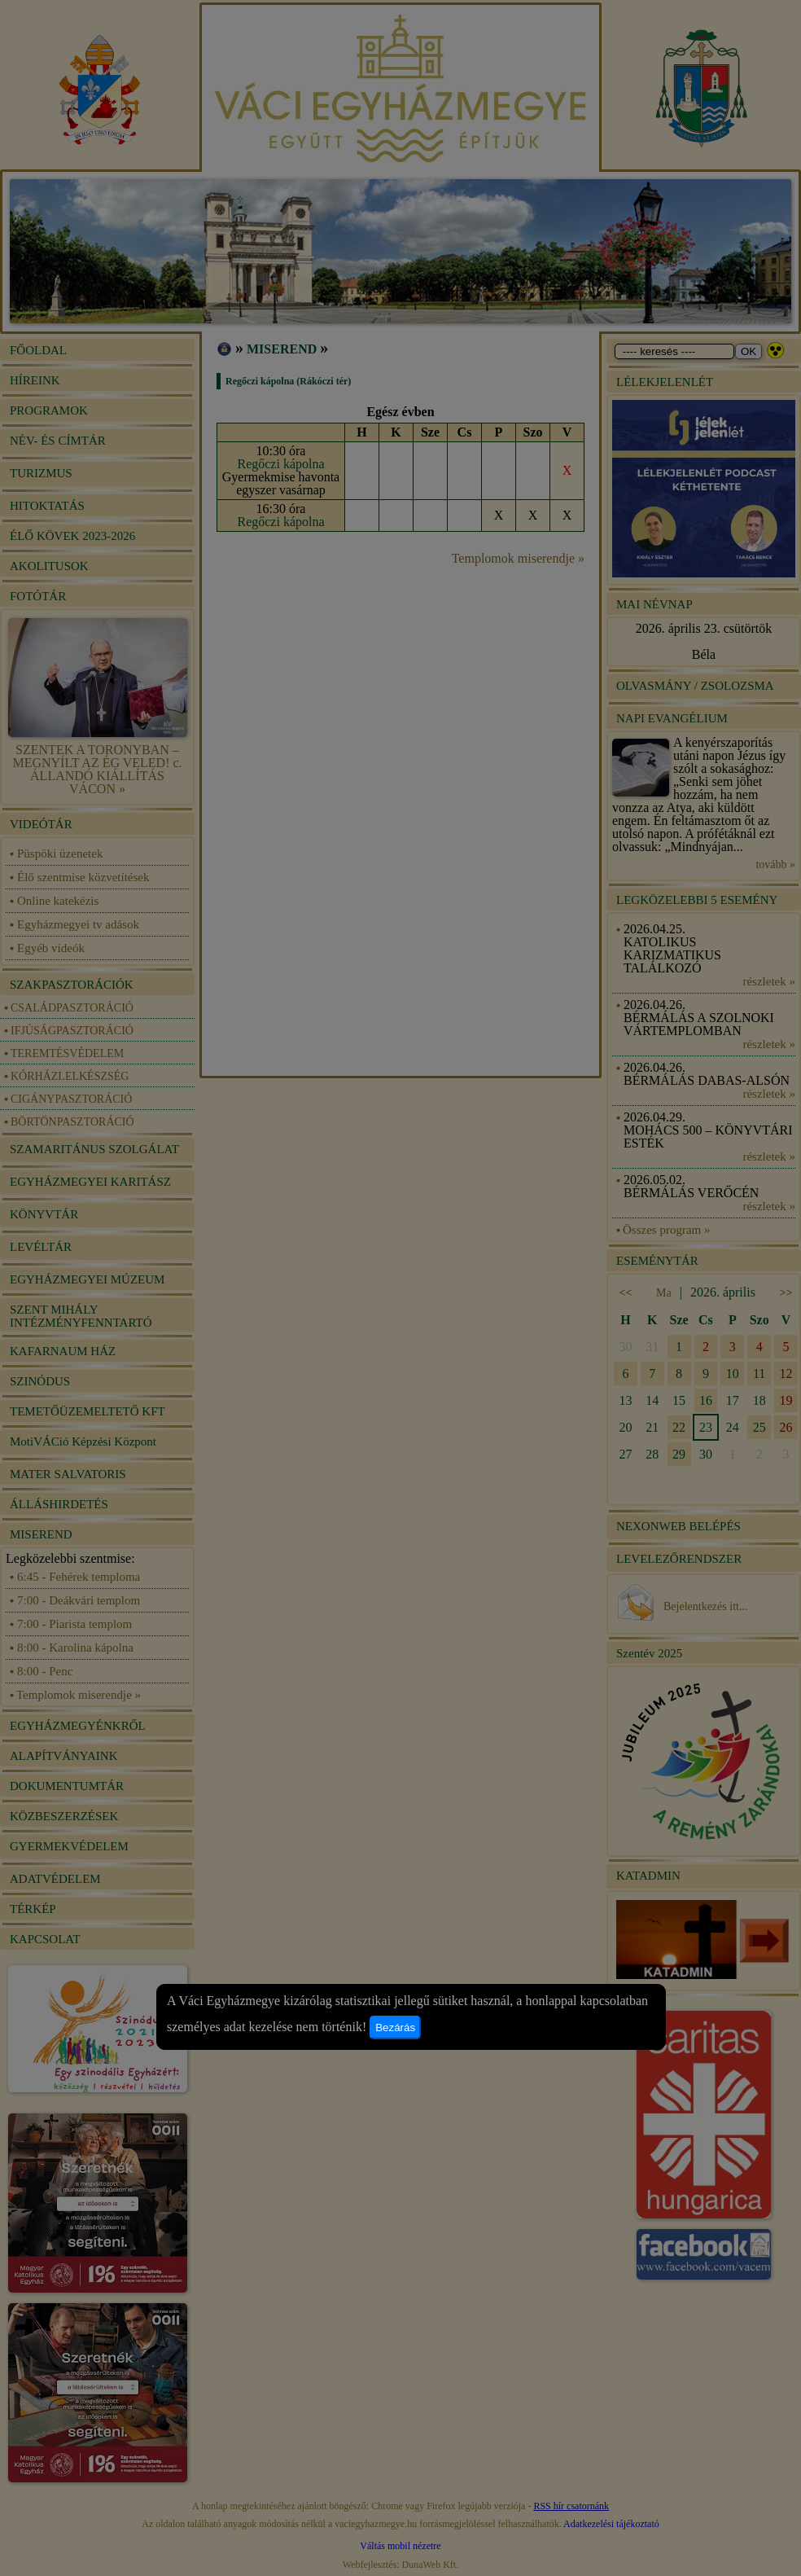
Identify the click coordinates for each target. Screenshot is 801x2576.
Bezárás (395, 2027)
